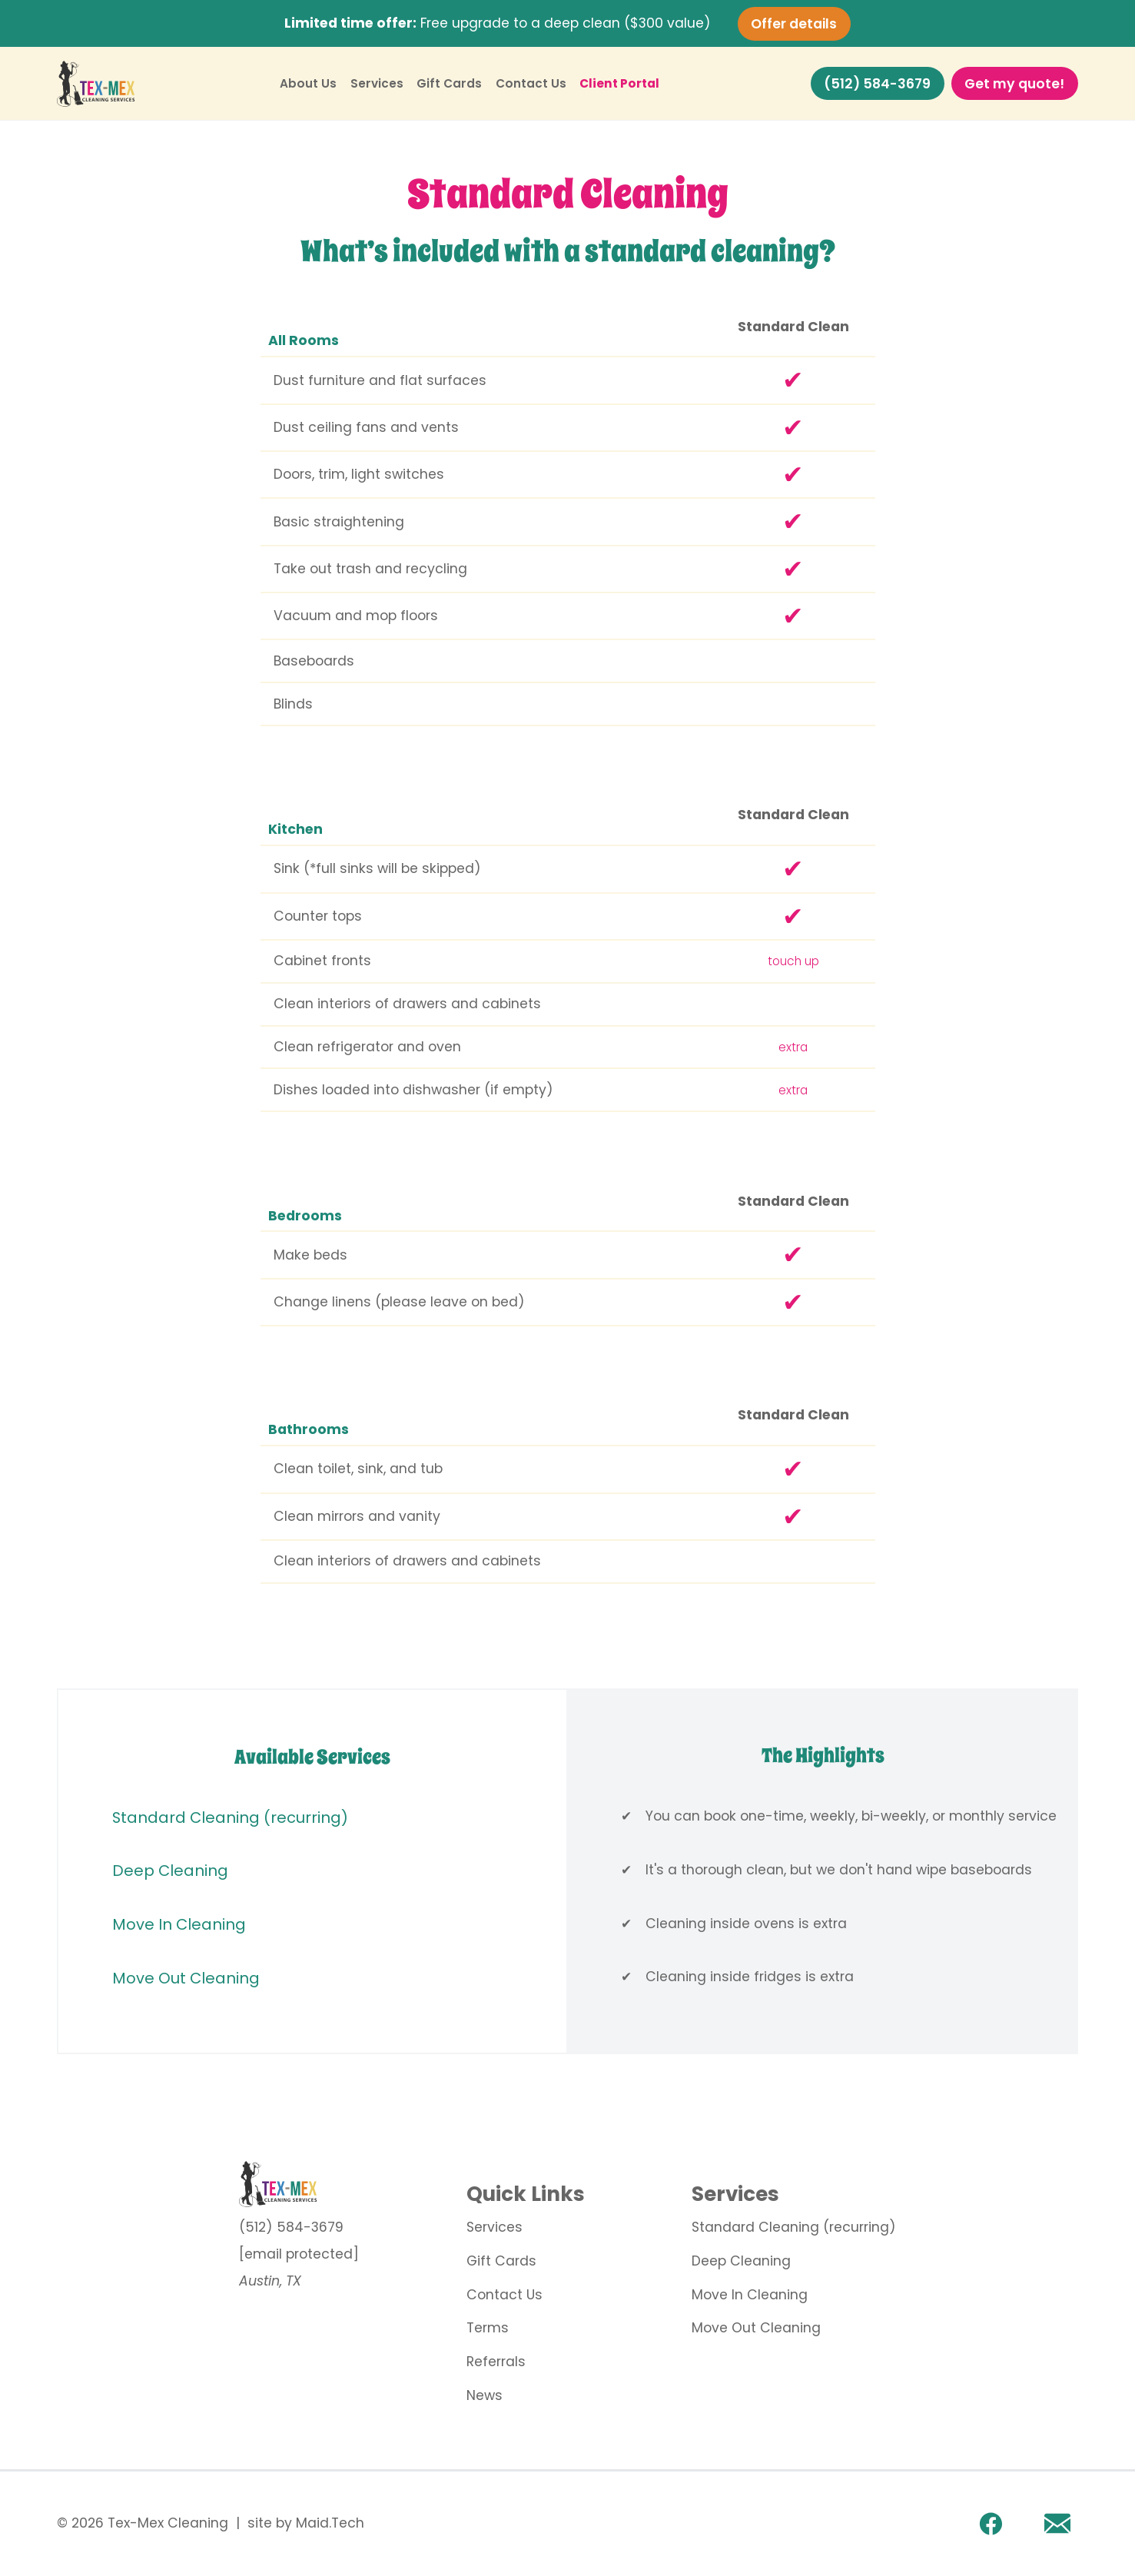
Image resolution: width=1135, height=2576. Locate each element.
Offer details (794, 23)
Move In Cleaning (179, 1924)
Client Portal (619, 83)
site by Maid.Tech (305, 2523)
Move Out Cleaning (186, 1978)
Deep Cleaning (170, 1870)
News (484, 2395)
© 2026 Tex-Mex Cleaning (142, 2523)
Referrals (496, 2361)
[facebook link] (991, 2523)
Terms (487, 2328)
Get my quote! (1014, 84)
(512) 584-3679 (877, 84)
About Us (308, 83)
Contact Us (531, 83)
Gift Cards (449, 83)
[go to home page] (299, 2184)
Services (376, 83)
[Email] (1057, 2523)
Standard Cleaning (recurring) (230, 1817)
